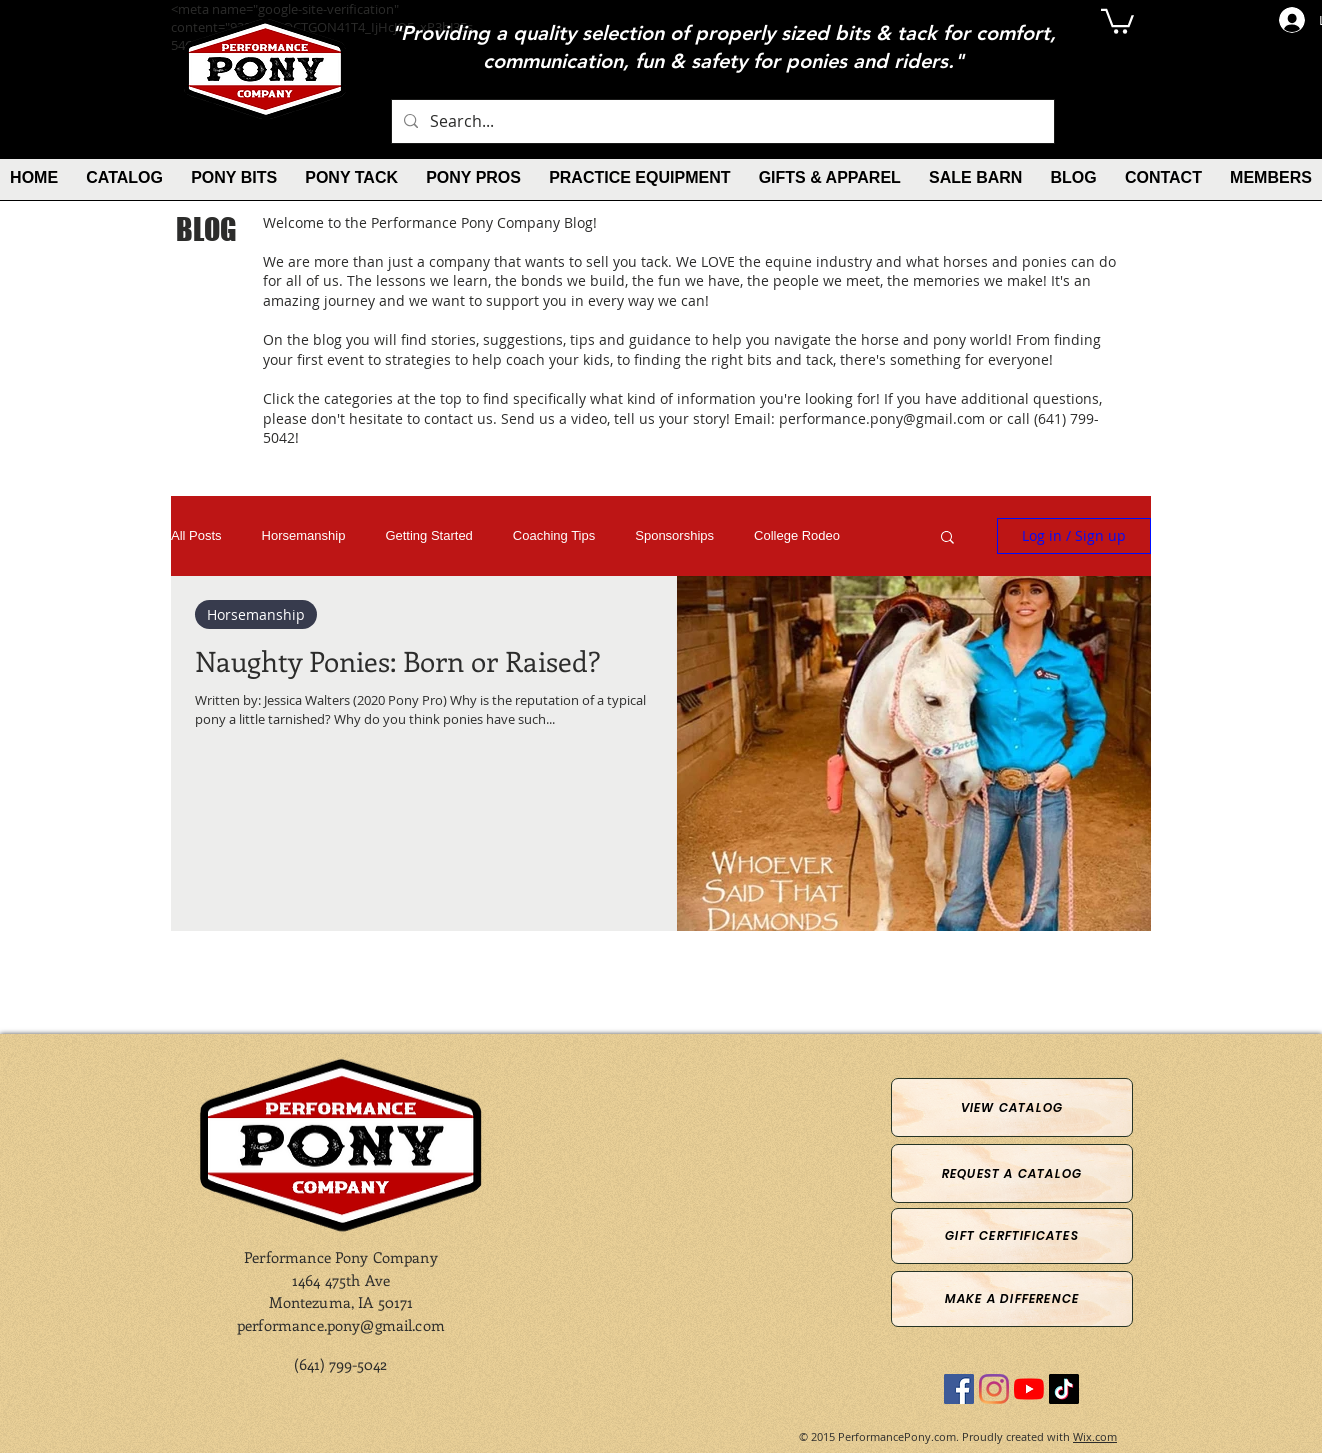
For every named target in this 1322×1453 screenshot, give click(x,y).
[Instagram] (994, 1389)
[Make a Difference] (1012, 1299)
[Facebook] (959, 1389)
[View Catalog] (1012, 1107)
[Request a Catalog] (1012, 1173)
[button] (1117, 20)
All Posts (196, 535)
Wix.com (1095, 1436)
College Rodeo (797, 535)
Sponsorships (674, 535)
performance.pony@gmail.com (882, 418)
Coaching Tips (554, 535)
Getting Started (428, 535)
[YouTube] (1029, 1389)
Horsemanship (304, 535)
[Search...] (721, 121)
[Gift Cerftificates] (1012, 1236)
